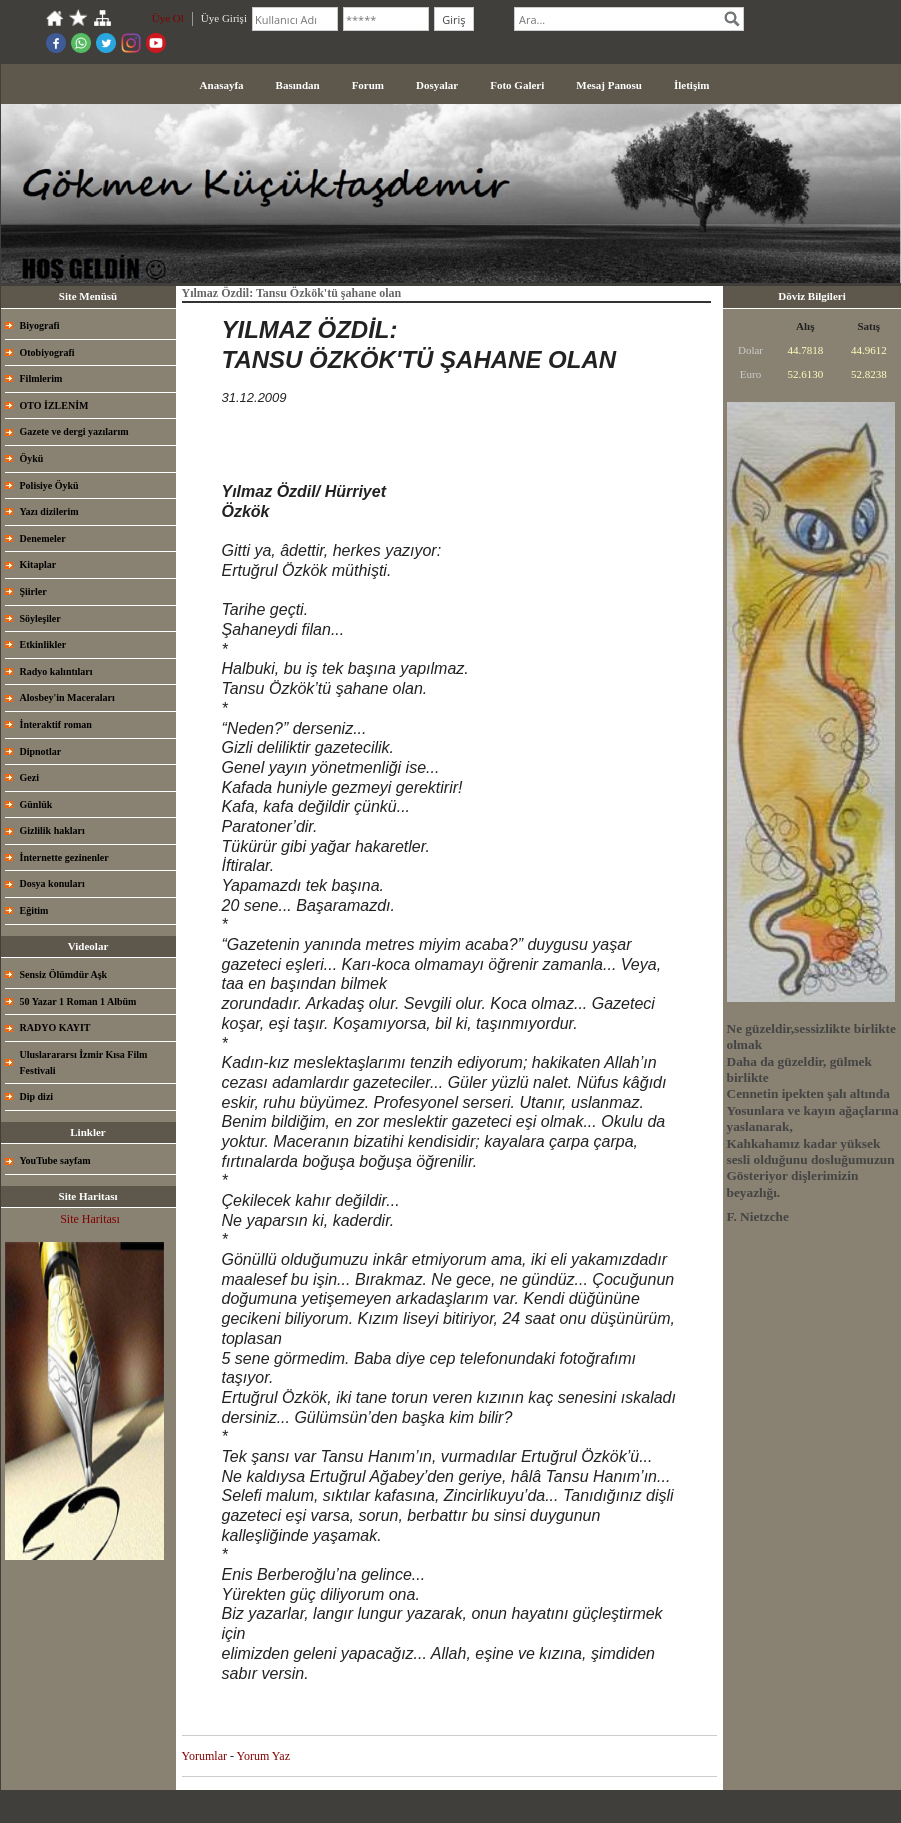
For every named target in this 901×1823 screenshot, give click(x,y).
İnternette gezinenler (64, 857)
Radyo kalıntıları (56, 671)
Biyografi (40, 325)
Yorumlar (204, 1756)
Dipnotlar (41, 751)
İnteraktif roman (56, 724)
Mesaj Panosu (609, 85)
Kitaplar (38, 564)
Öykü (32, 458)
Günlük (36, 804)
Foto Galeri (517, 85)
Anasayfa (222, 85)
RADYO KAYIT (55, 1027)
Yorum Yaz (263, 1756)
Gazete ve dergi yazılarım (74, 431)
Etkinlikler (43, 644)
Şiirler (33, 591)
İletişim (691, 85)
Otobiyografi (47, 352)
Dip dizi (37, 1096)
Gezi (29, 777)
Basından (298, 85)
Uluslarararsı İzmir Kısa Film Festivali (84, 1062)
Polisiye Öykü (49, 485)
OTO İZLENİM (54, 405)
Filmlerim (41, 378)
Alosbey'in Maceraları (67, 697)
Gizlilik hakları (52, 830)
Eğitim (34, 910)
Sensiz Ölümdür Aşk (64, 974)
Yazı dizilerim (49, 511)
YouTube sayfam (55, 1160)
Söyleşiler (40, 618)
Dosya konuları (52, 883)
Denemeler (43, 538)
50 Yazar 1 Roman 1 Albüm (78, 1001)
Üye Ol (168, 18)
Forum (368, 85)
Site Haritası (90, 1219)
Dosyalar (437, 85)
